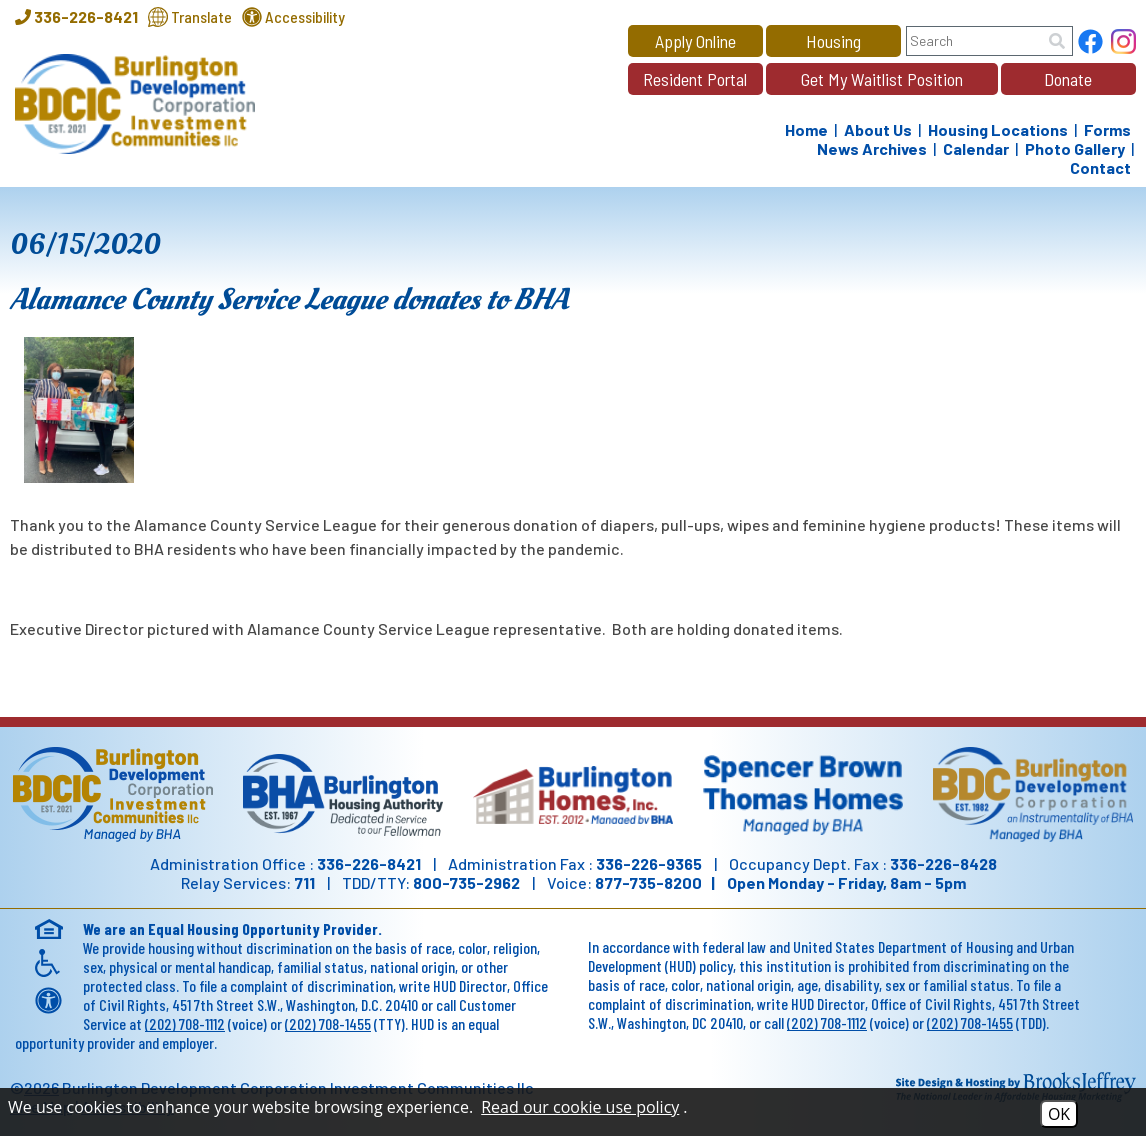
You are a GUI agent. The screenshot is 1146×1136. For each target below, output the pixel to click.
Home (806, 129)
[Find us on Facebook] (1090, 43)
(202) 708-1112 (185, 1023)
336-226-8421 (369, 863)
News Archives (872, 148)
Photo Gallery (1075, 148)
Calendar (976, 148)
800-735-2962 (466, 882)
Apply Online (695, 41)
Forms (1107, 129)
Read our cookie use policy (580, 1107)
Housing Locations (998, 129)
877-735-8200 (648, 882)
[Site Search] (1057, 40)
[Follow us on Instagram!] (1123, 43)
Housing (833, 41)
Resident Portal (695, 79)
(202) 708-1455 (328, 1023)
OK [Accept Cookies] (1059, 1114)
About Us (878, 129)
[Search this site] (989, 41)
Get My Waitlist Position (882, 79)
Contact (1100, 167)
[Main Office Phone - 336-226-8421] (76, 16)
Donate (1068, 79)
